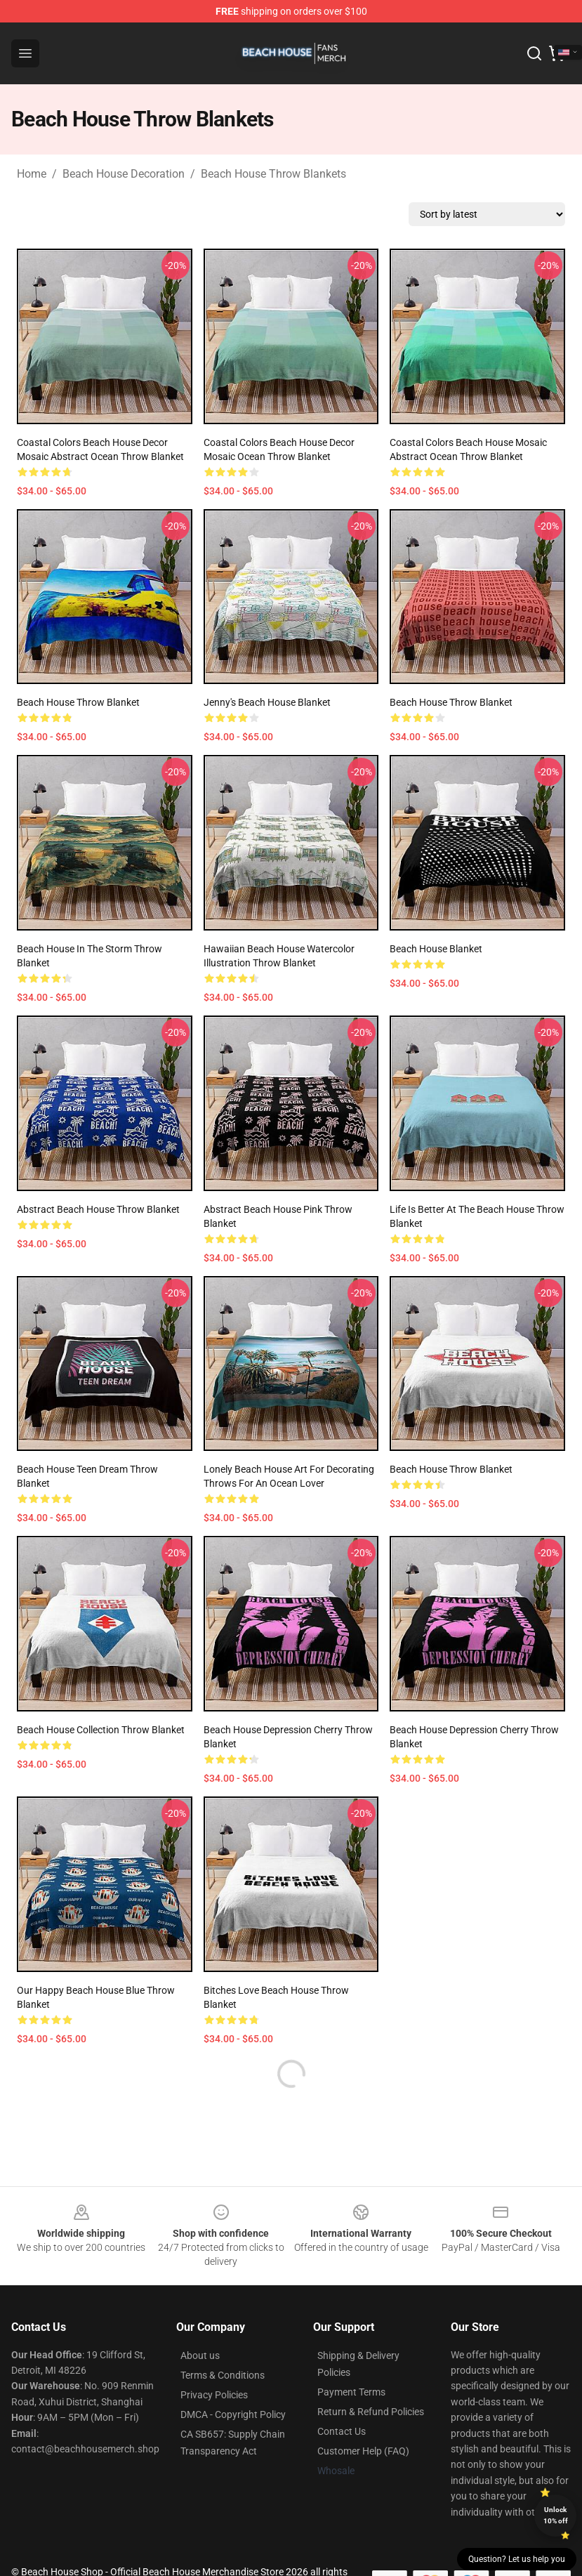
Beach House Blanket (436, 948)
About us (200, 2355)
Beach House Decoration (123, 173)
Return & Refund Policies (370, 2411)
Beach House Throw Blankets (273, 173)
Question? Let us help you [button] (516, 2559)
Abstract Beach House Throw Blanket (98, 1209)
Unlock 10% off (555, 2515)
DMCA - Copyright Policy (233, 2414)
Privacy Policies (214, 2394)
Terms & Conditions (222, 2375)
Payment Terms (351, 2392)
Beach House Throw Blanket (78, 702)
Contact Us (341, 2431)
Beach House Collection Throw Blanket (101, 1729)
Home (31, 173)
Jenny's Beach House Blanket (267, 702)
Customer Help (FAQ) (363, 2451)
